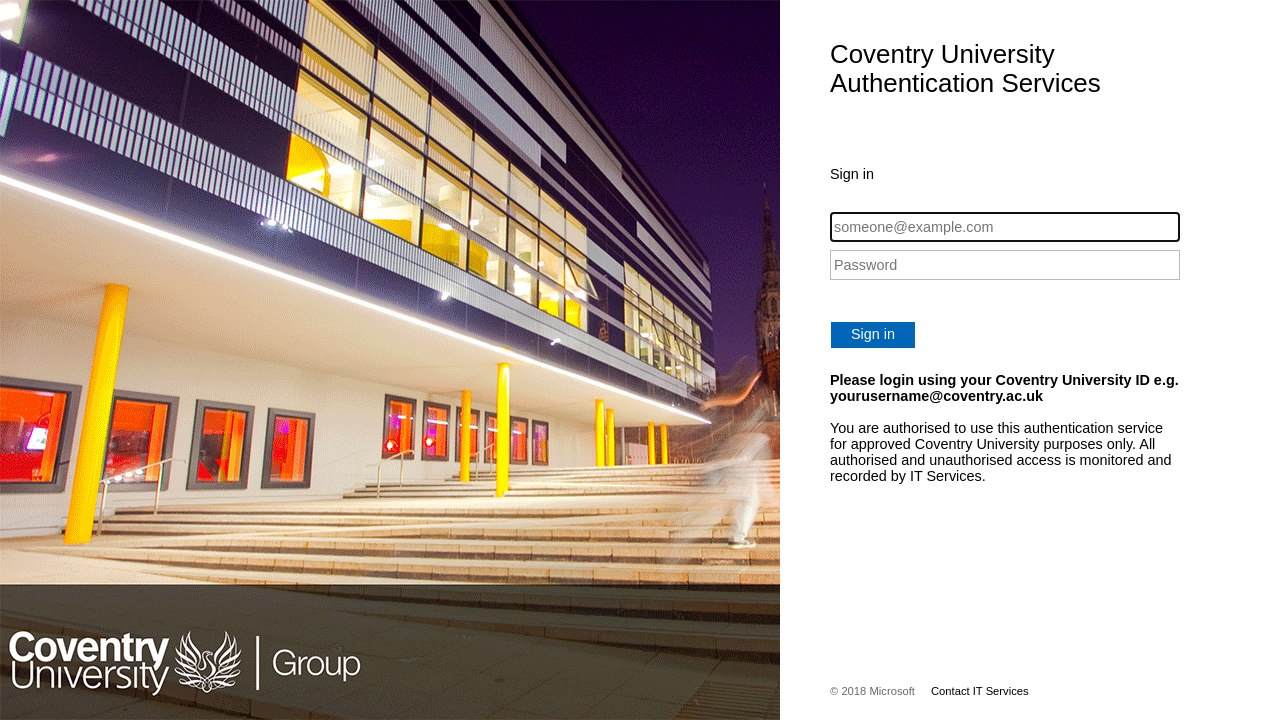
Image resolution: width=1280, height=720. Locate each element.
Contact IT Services (980, 691)
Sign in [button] (873, 334)
